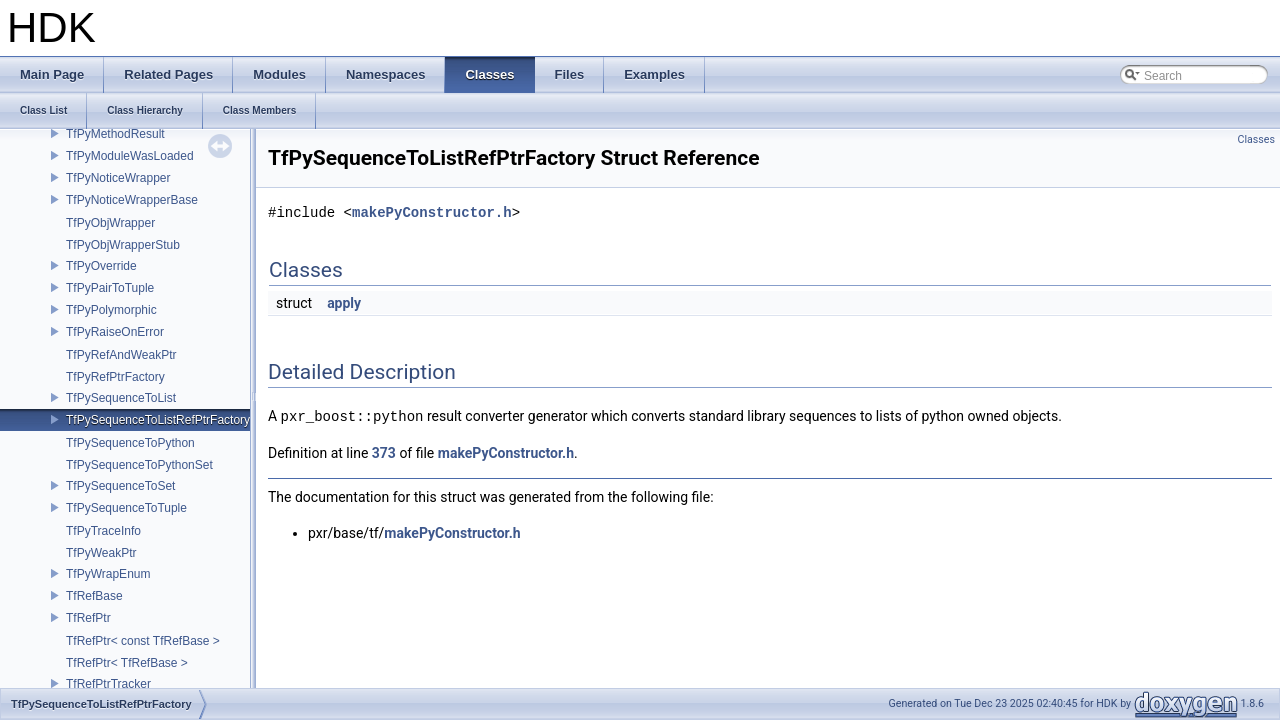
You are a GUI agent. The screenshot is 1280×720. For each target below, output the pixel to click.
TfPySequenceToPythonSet (139, 465)
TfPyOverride (101, 266)
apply (344, 303)
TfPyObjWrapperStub (123, 245)
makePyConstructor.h (432, 212)
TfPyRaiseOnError (115, 332)
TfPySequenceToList (121, 398)
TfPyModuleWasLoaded (130, 156)
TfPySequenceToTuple (126, 508)
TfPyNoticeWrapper (118, 178)
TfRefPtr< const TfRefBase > (143, 641)
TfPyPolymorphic (111, 310)
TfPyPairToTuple (110, 288)
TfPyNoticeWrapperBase (132, 200)
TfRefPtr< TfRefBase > (127, 663)
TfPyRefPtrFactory (115, 377)
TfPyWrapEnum (108, 574)
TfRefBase (94, 596)
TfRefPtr (88, 618)
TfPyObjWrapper (110, 223)
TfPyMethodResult (115, 134)
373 (384, 452)
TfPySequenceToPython (130, 443)
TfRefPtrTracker (108, 684)
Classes (1256, 139)
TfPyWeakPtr (101, 553)
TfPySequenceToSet (120, 486)
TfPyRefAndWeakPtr (121, 355)
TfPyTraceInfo (103, 531)
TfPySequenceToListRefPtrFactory (158, 420)
